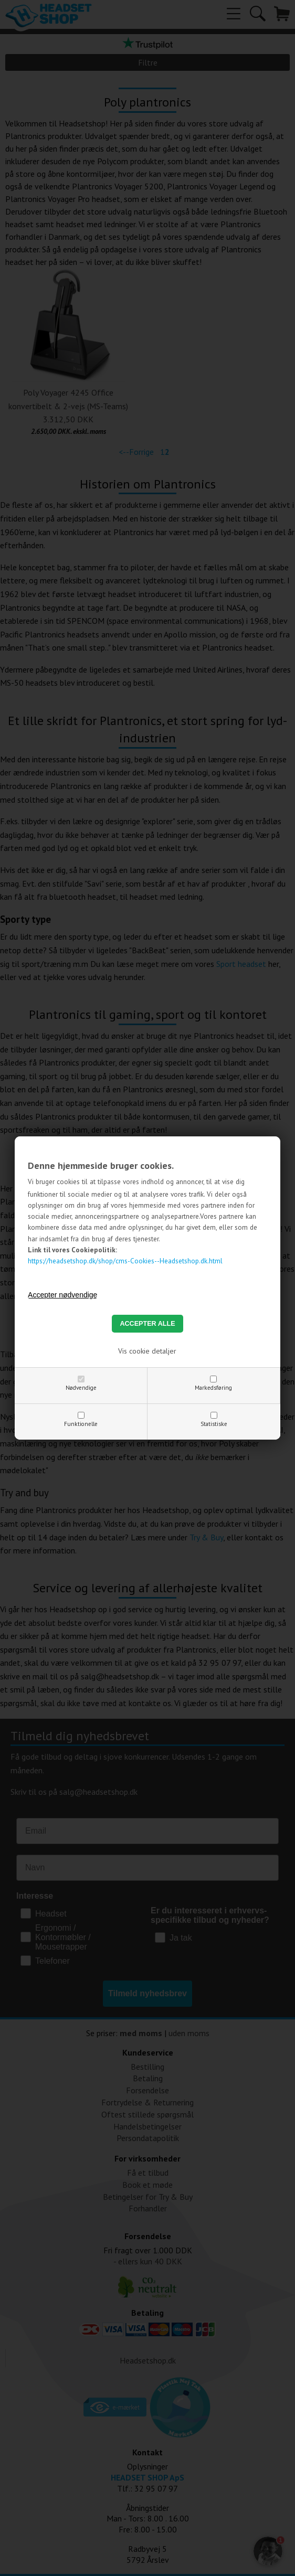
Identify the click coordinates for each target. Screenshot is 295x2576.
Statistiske (214, 1424)
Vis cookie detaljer (147, 1351)
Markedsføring (213, 1387)
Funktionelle (81, 1424)
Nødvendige (81, 1387)
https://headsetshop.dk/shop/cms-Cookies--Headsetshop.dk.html (125, 1260)
